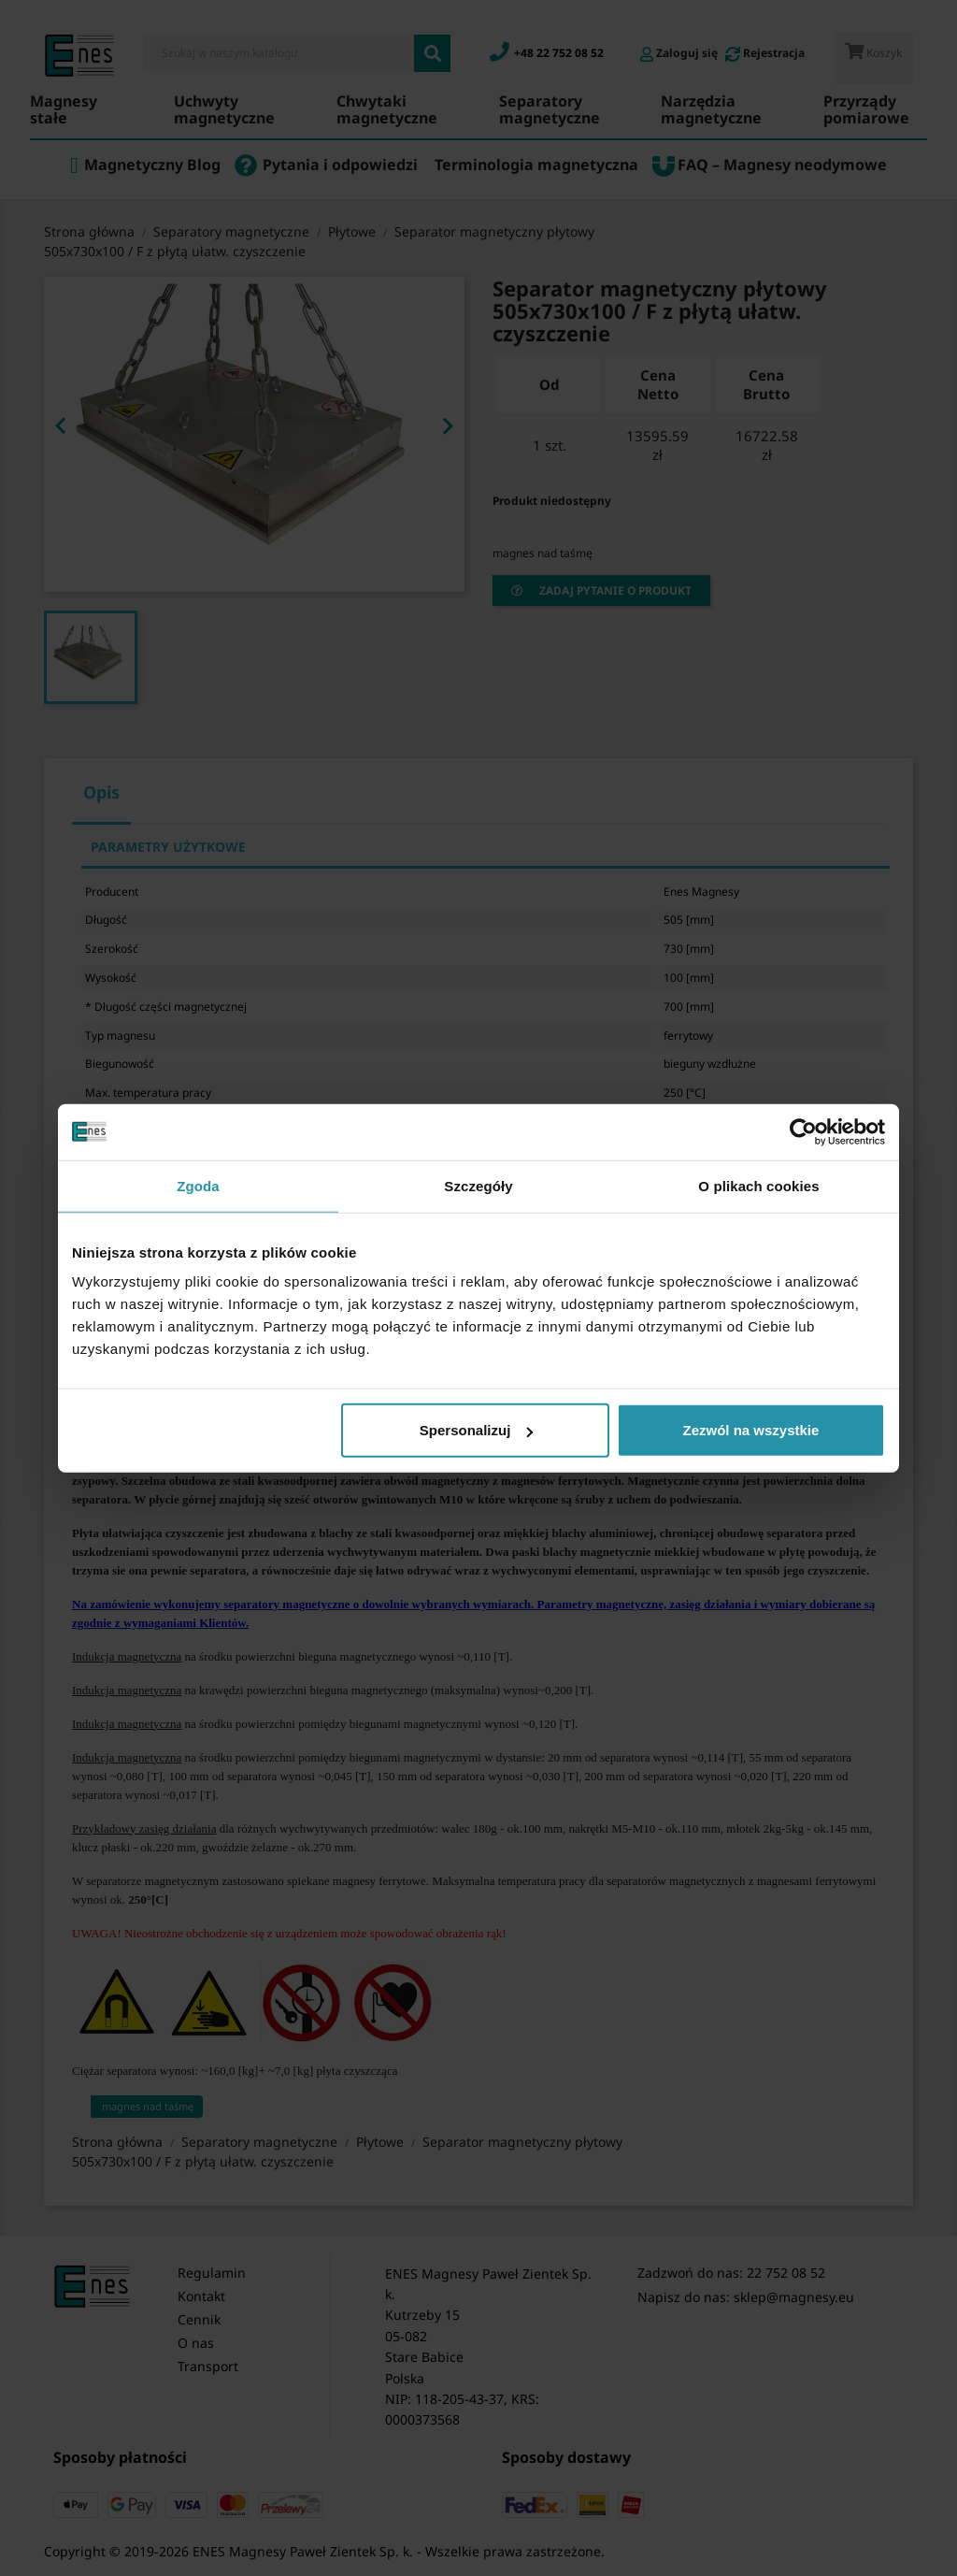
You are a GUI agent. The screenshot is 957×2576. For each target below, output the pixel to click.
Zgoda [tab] (198, 1185)
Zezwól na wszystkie (751, 1430)
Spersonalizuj (477, 1430)
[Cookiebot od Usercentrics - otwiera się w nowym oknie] (803, 1131)
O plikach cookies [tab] (758, 1185)
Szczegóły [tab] (478, 1185)
